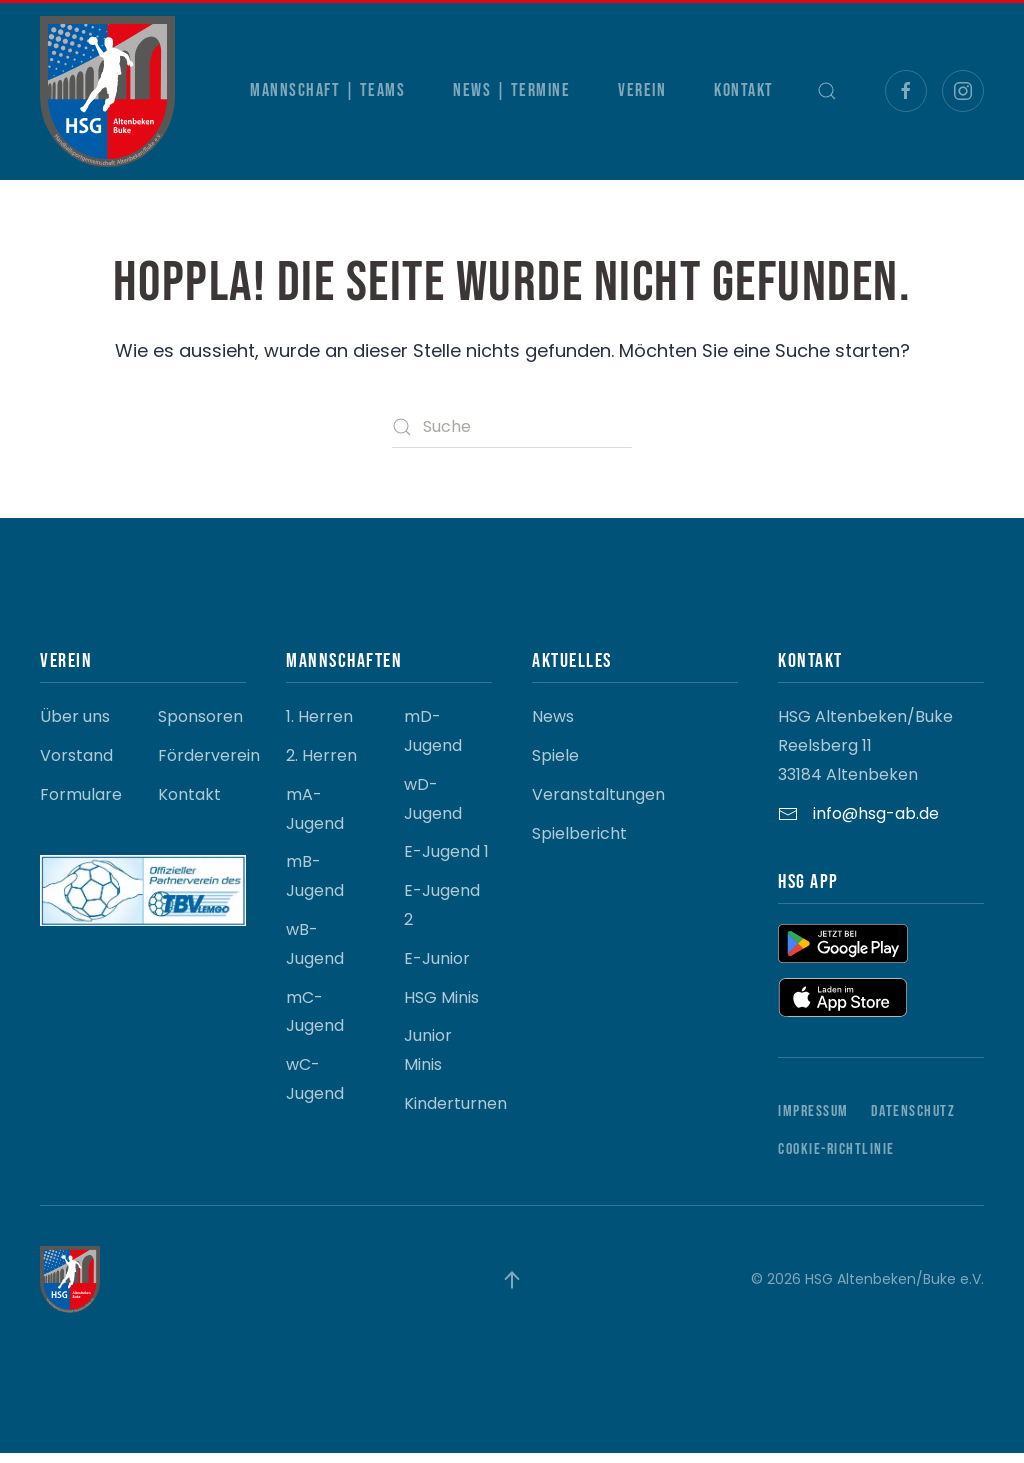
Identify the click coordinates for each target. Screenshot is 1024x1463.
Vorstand (76, 765)
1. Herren (319, 727)
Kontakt (744, 90)
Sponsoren (200, 727)
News (553, 727)
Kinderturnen (455, 1113)
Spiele (555, 765)
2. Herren (321, 765)
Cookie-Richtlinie (836, 1160)
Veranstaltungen (598, 804)
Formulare (81, 804)
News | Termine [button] (511, 90)
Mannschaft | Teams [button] (327, 90)
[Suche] (512, 427)
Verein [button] (642, 90)
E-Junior (437, 968)
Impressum (813, 1121)
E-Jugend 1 (446, 862)
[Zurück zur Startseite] (107, 91)
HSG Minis (441, 1007)
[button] (827, 91)
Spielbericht (579, 843)
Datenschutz (913, 1121)
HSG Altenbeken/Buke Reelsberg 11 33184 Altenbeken (865, 756)
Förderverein (209, 765)
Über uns (75, 727)
